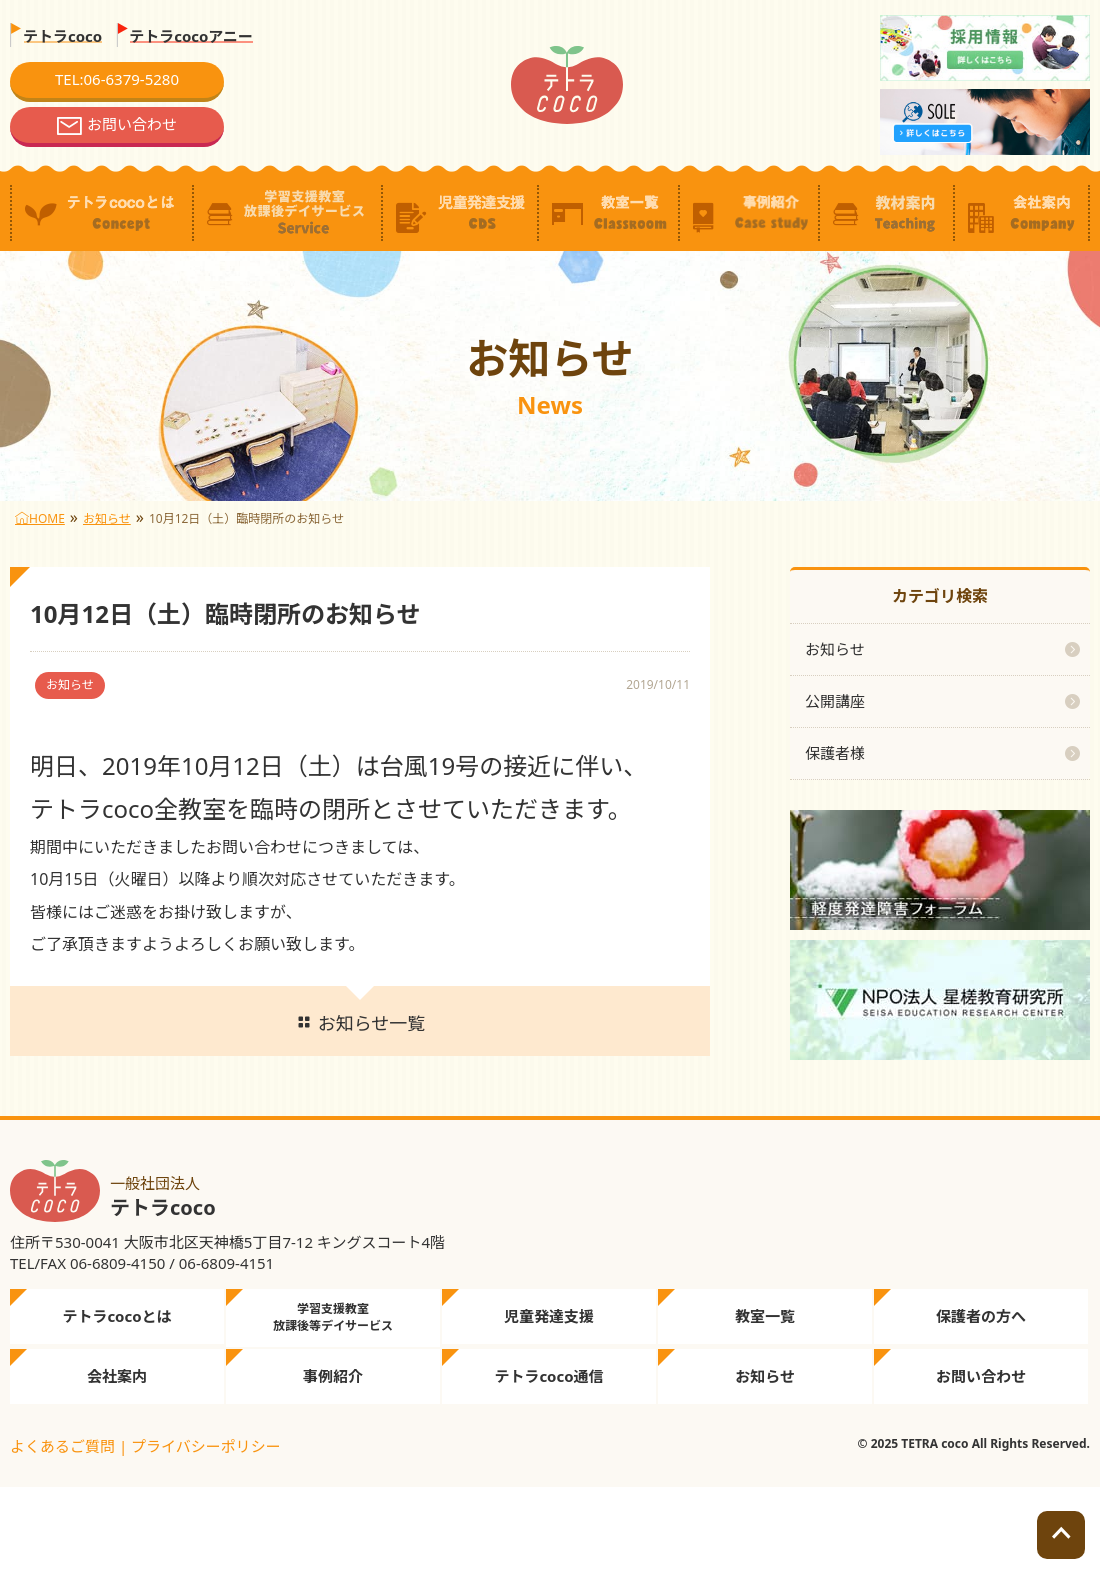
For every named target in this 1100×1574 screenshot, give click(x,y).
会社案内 (117, 1376)
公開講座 (835, 701)
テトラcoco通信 (548, 1376)
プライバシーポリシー (206, 1446)
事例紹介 (333, 1376)
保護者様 (835, 753)
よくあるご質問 (62, 1446)
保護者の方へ (981, 1316)
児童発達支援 (549, 1316)
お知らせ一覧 (360, 1023)
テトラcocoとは (116, 1316)
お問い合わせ (132, 124)
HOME (40, 518)
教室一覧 (765, 1316)
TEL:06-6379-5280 (117, 79)
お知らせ (107, 518)
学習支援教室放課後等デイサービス (333, 1317)
